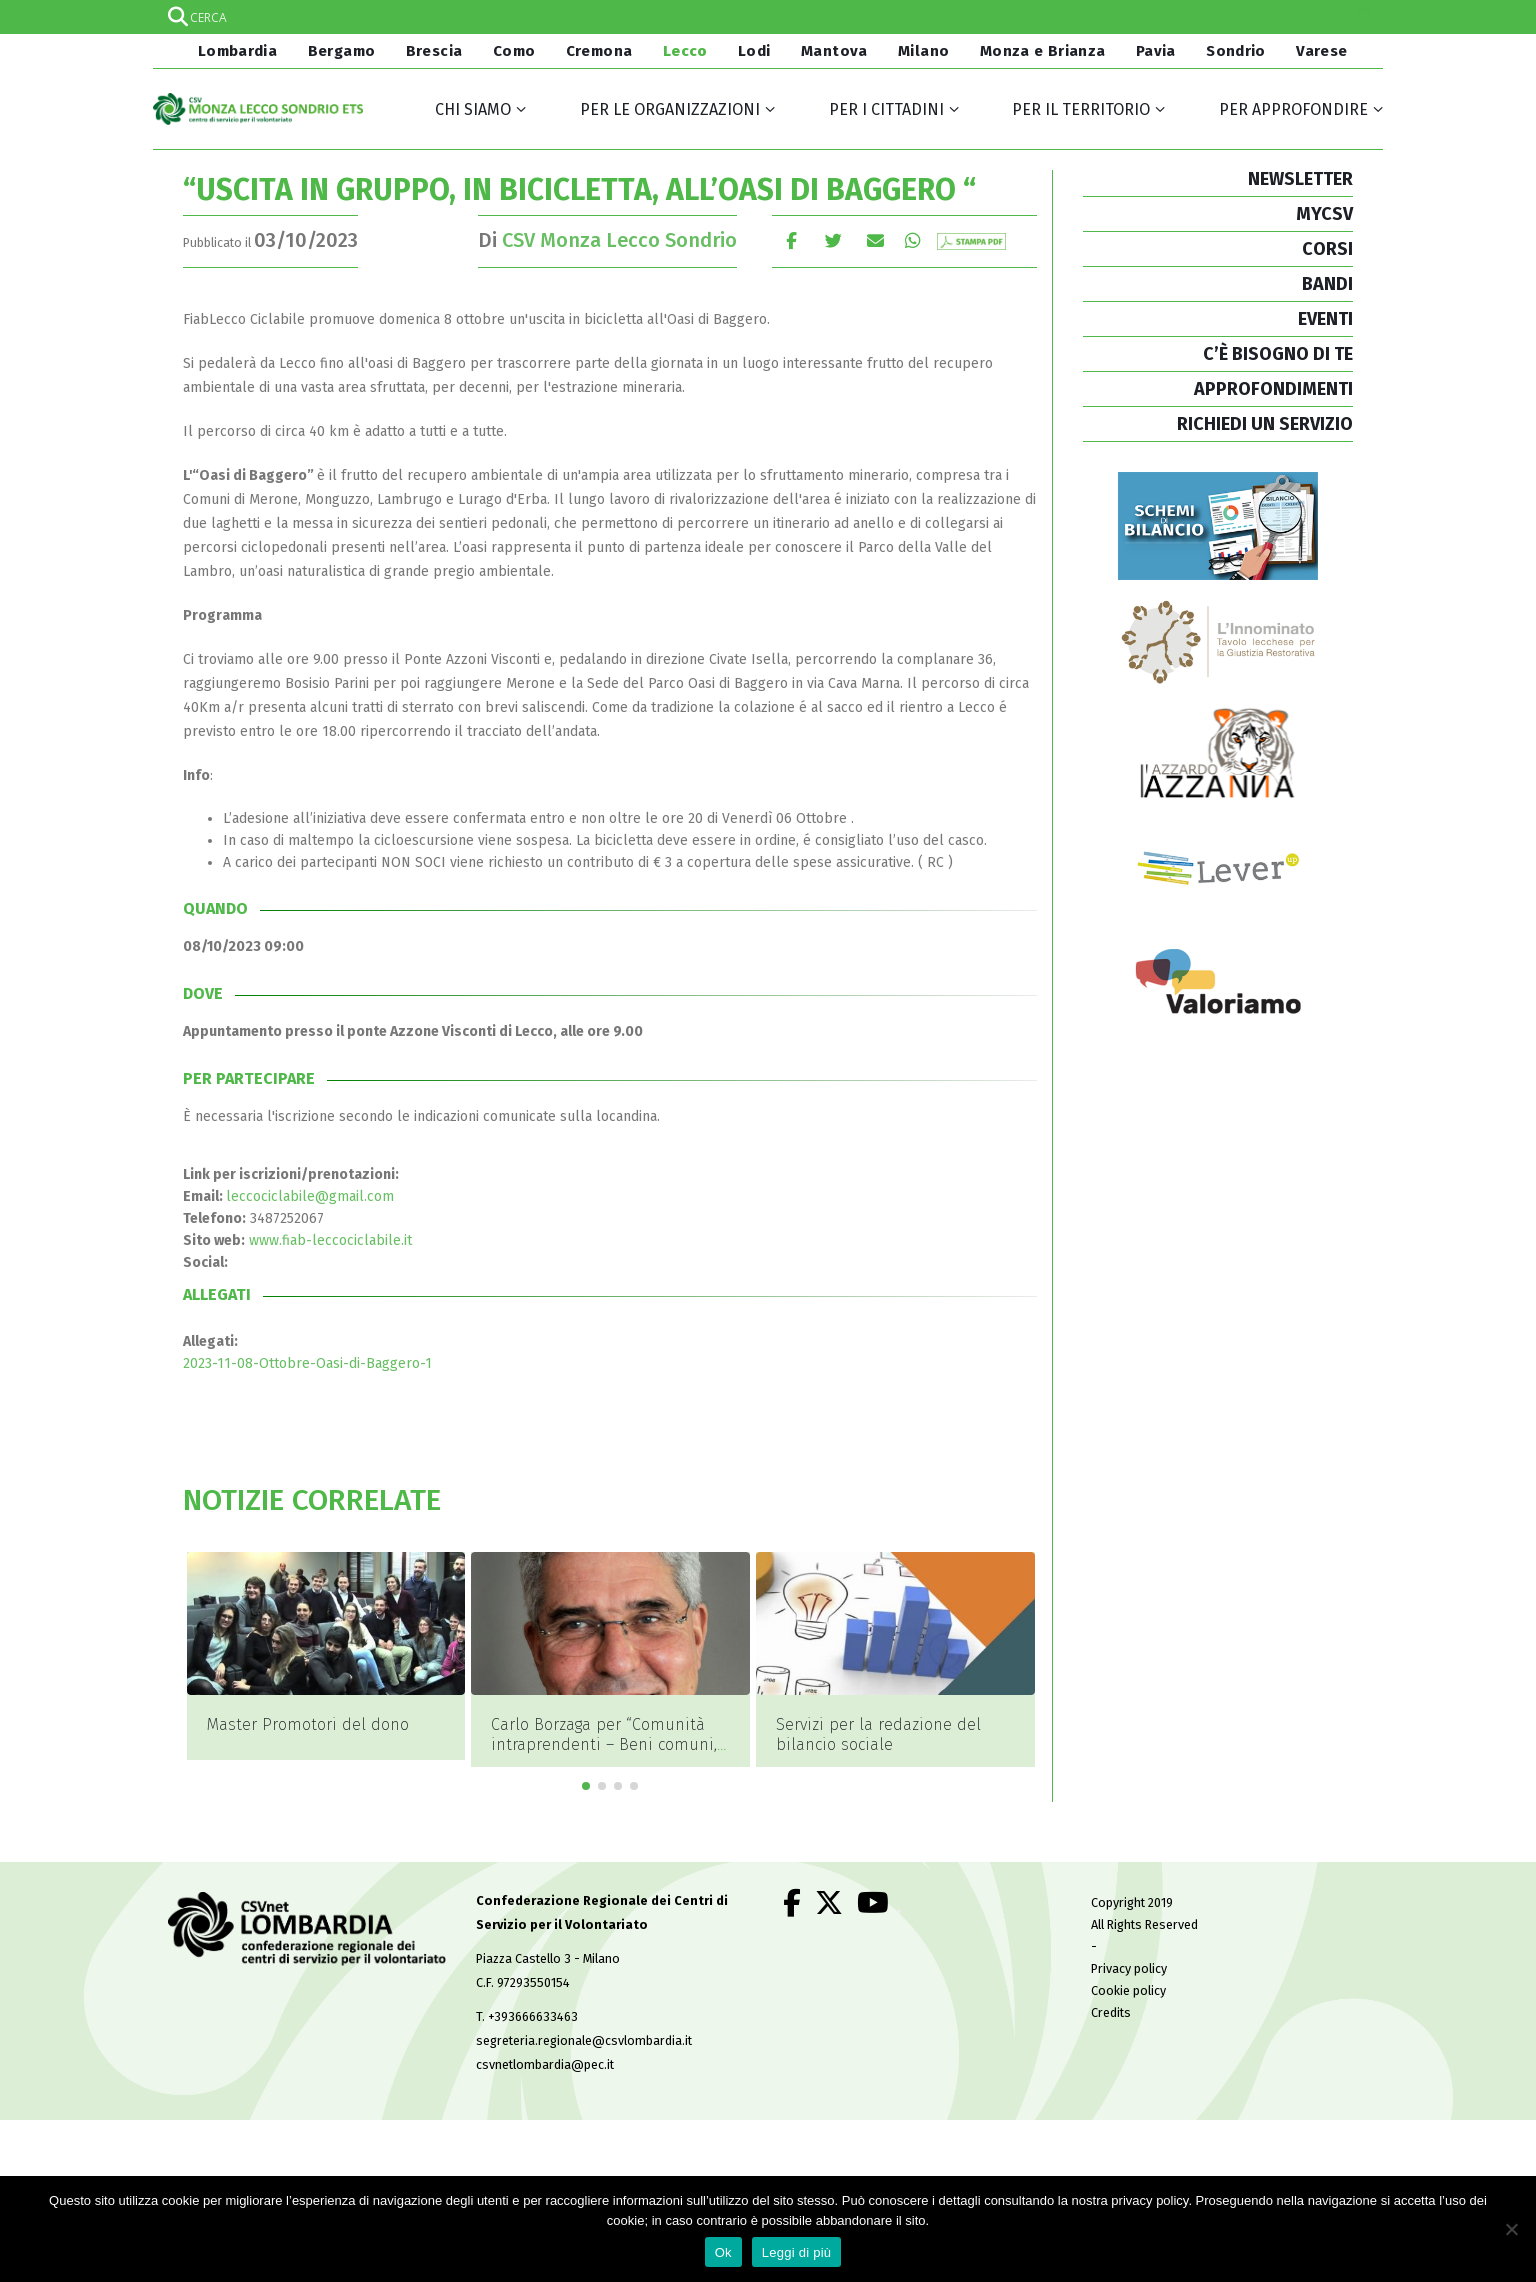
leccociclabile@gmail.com (310, 1196)
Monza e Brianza (1043, 51)
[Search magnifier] (1366, 17)
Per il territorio (1081, 109)
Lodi (754, 51)
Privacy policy (1129, 1937)
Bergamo (342, 51)
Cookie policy (1128, 1959)
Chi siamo (473, 109)
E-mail (875, 240)
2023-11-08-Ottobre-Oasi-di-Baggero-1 (307, 1363)
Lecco (685, 51)
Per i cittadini (886, 109)
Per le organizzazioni (670, 109)
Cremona (599, 51)
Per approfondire (1293, 109)
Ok (723, 2252)
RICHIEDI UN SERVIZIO (1265, 424)
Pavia (1156, 51)
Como (514, 51)
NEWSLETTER (1300, 179)
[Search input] (767, 17)
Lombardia (235, 51)
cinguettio (833, 240)
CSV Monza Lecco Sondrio (619, 240)
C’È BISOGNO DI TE (1278, 354)
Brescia (434, 51)
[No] (1511, 2229)
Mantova (834, 51)
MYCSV (1324, 214)
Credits (1111, 1981)
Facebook (791, 240)
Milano (923, 51)
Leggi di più (797, 2252)
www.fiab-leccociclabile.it (330, 1240)
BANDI (1327, 284)
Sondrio (1236, 51)
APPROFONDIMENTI (1273, 389)
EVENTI (1325, 319)
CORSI (1327, 249)
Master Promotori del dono (592, 1724)
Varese (1321, 51)
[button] (586, 1755)
